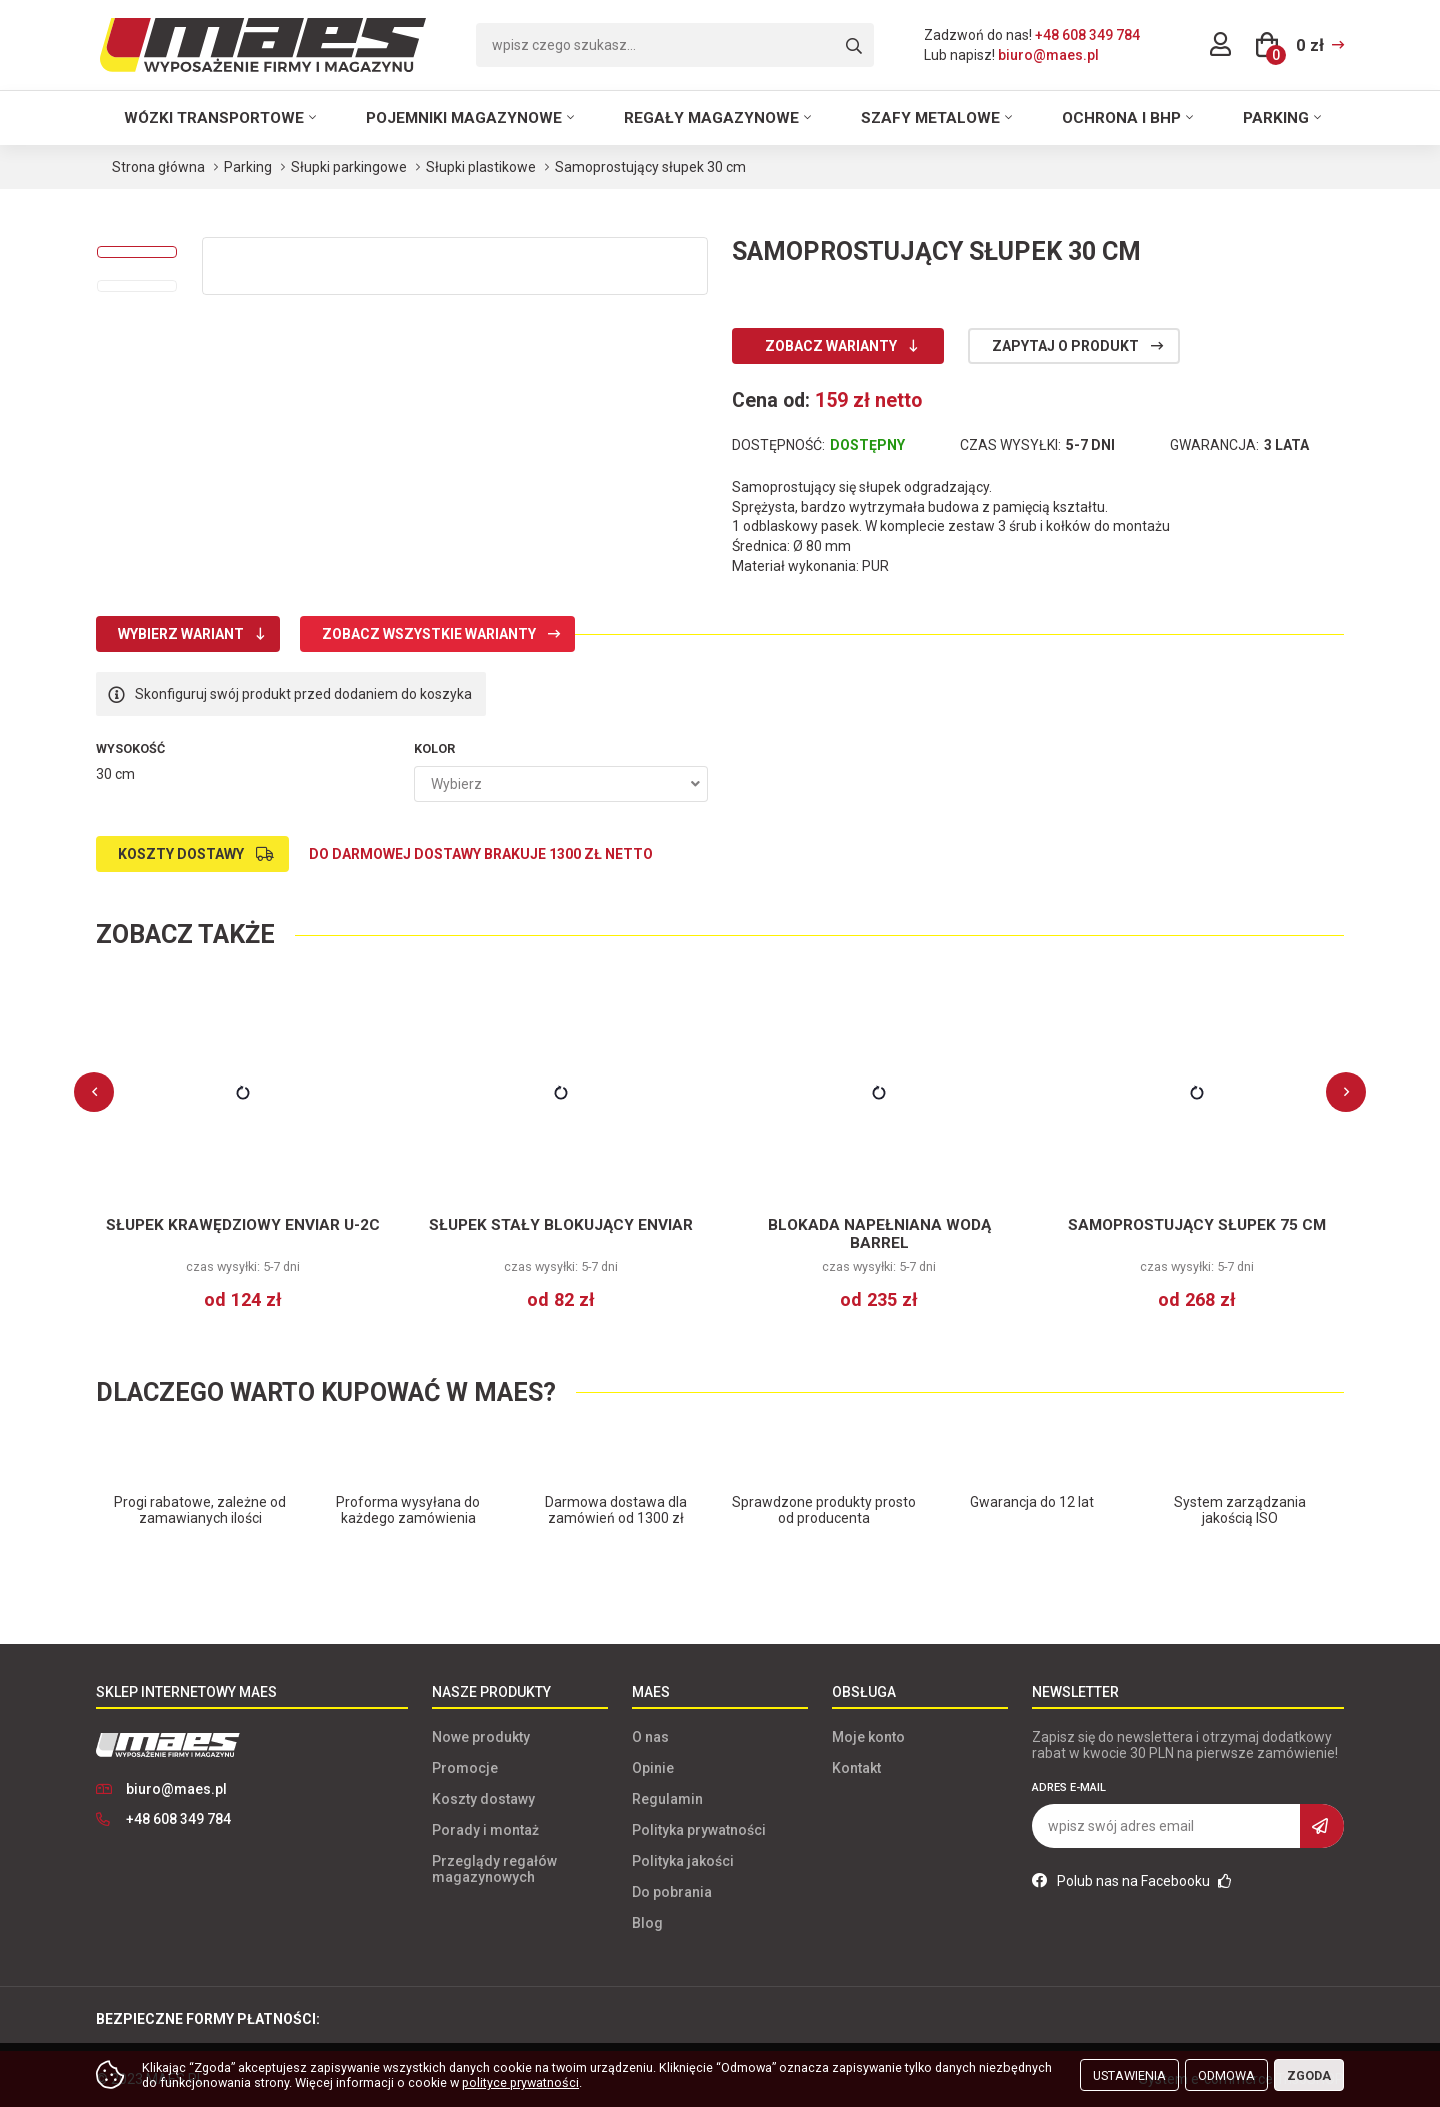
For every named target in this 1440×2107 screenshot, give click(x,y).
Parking (1276, 118)
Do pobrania (672, 1892)
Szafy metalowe (930, 118)
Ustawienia (1129, 2075)
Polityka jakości (683, 1861)
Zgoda (1309, 2075)
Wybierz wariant (181, 634)
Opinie (653, 1768)
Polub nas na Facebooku (1132, 1881)
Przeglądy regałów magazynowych (494, 1869)
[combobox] (561, 784)
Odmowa (1226, 2075)
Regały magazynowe (711, 118)
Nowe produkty (481, 1737)
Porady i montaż (485, 1830)
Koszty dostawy (181, 854)
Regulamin (667, 1799)
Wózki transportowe (214, 118)
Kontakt (856, 1768)
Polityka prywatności (699, 1830)
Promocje (465, 1768)
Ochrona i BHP (1121, 118)
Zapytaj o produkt (1065, 346)
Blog (647, 1923)
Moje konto (868, 1737)
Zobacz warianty (831, 346)
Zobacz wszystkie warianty (429, 634)
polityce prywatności (520, 2082)
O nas (650, 1737)
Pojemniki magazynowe (464, 118)
